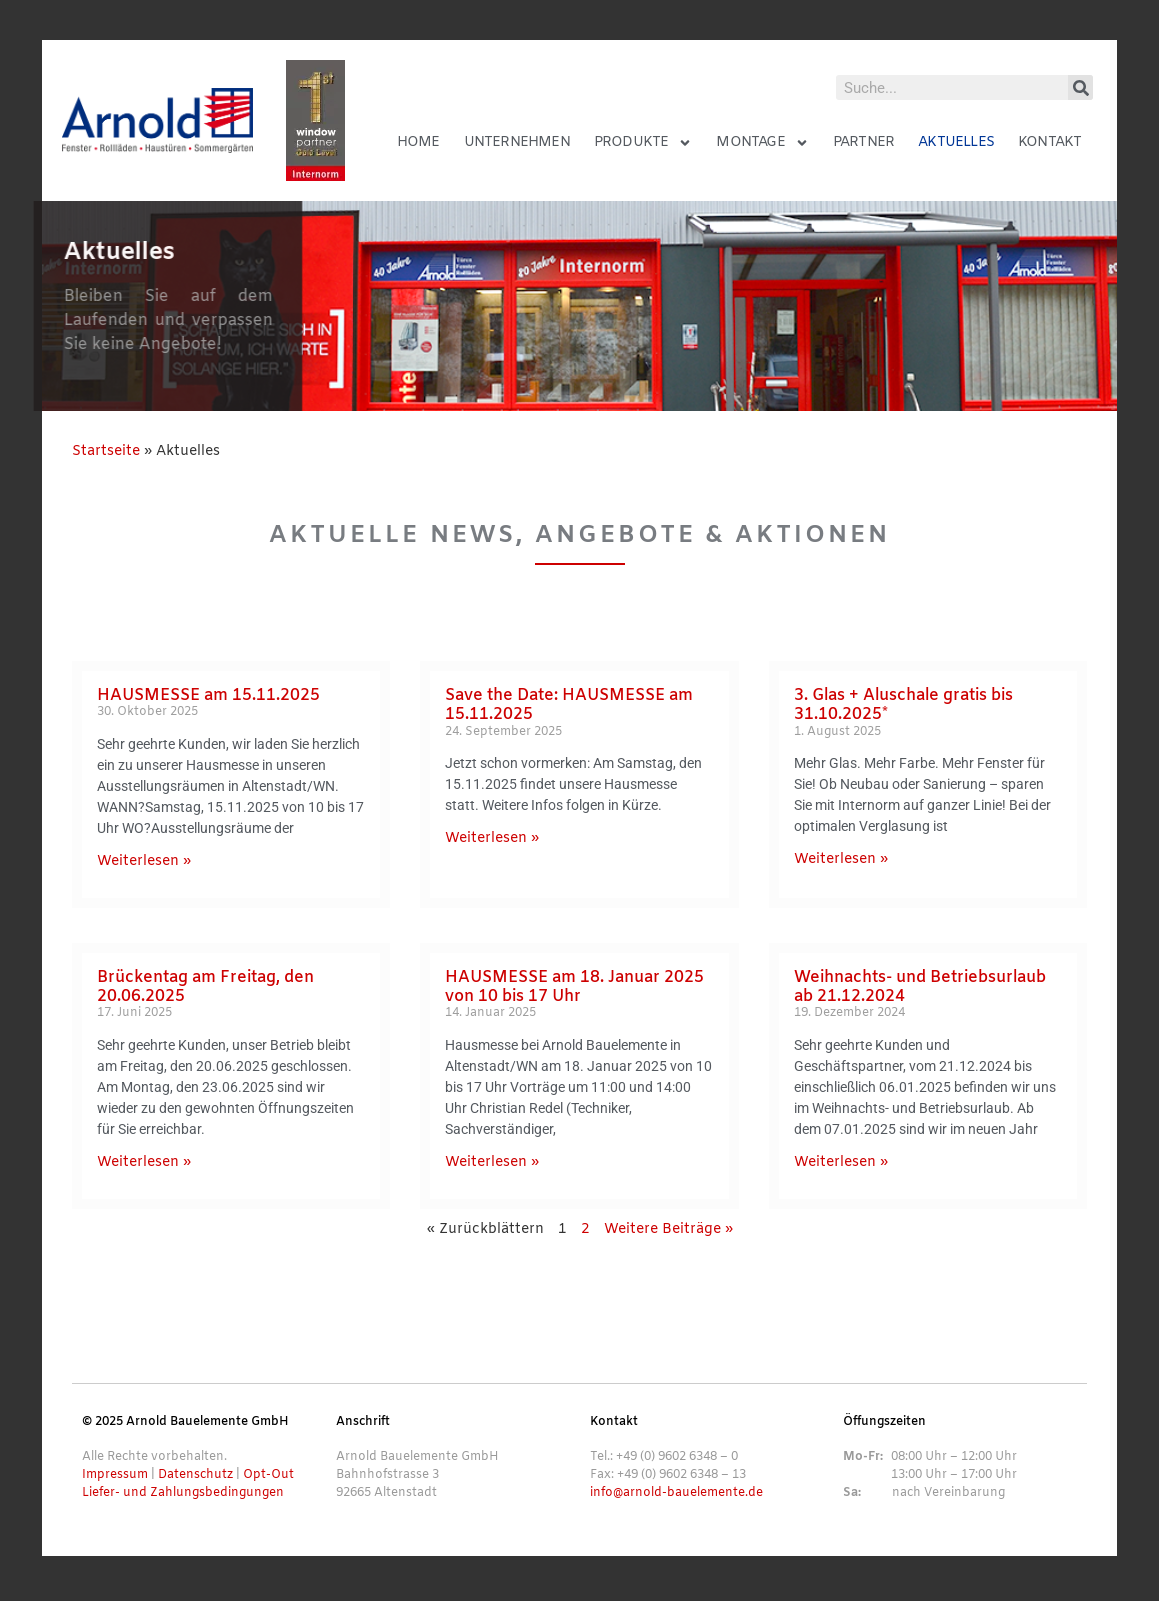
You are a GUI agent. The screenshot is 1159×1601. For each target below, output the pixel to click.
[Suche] (1080, 87)
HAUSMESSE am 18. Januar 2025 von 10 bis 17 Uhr (574, 987)
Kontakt (1049, 142)
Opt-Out (268, 1475)
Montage (762, 143)
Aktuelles (956, 142)
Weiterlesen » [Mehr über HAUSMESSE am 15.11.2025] (144, 861)
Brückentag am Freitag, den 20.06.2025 (205, 987)
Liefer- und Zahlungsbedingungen (183, 1493)
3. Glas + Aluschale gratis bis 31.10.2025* (903, 705)
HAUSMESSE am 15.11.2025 (208, 695)
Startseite (106, 451)
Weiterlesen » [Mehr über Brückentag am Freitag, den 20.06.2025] (144, 1162)
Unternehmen (517, 142)
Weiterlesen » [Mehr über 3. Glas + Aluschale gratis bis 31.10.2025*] (841, 859)
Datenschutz (195, 1475)
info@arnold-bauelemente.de (676, 1493)
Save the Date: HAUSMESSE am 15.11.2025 (569, 705)
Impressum (115, 1475)
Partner (863, 142)
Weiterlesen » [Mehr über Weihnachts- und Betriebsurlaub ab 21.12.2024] (841, 1162)
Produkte (643, 143)
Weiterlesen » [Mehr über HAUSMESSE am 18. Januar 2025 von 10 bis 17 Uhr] (492, 1162)
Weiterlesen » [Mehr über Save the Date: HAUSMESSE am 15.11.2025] (492, 838)
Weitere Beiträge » (668, 1229)
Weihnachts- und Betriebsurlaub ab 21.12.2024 (920, 987)
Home (418, 142)
